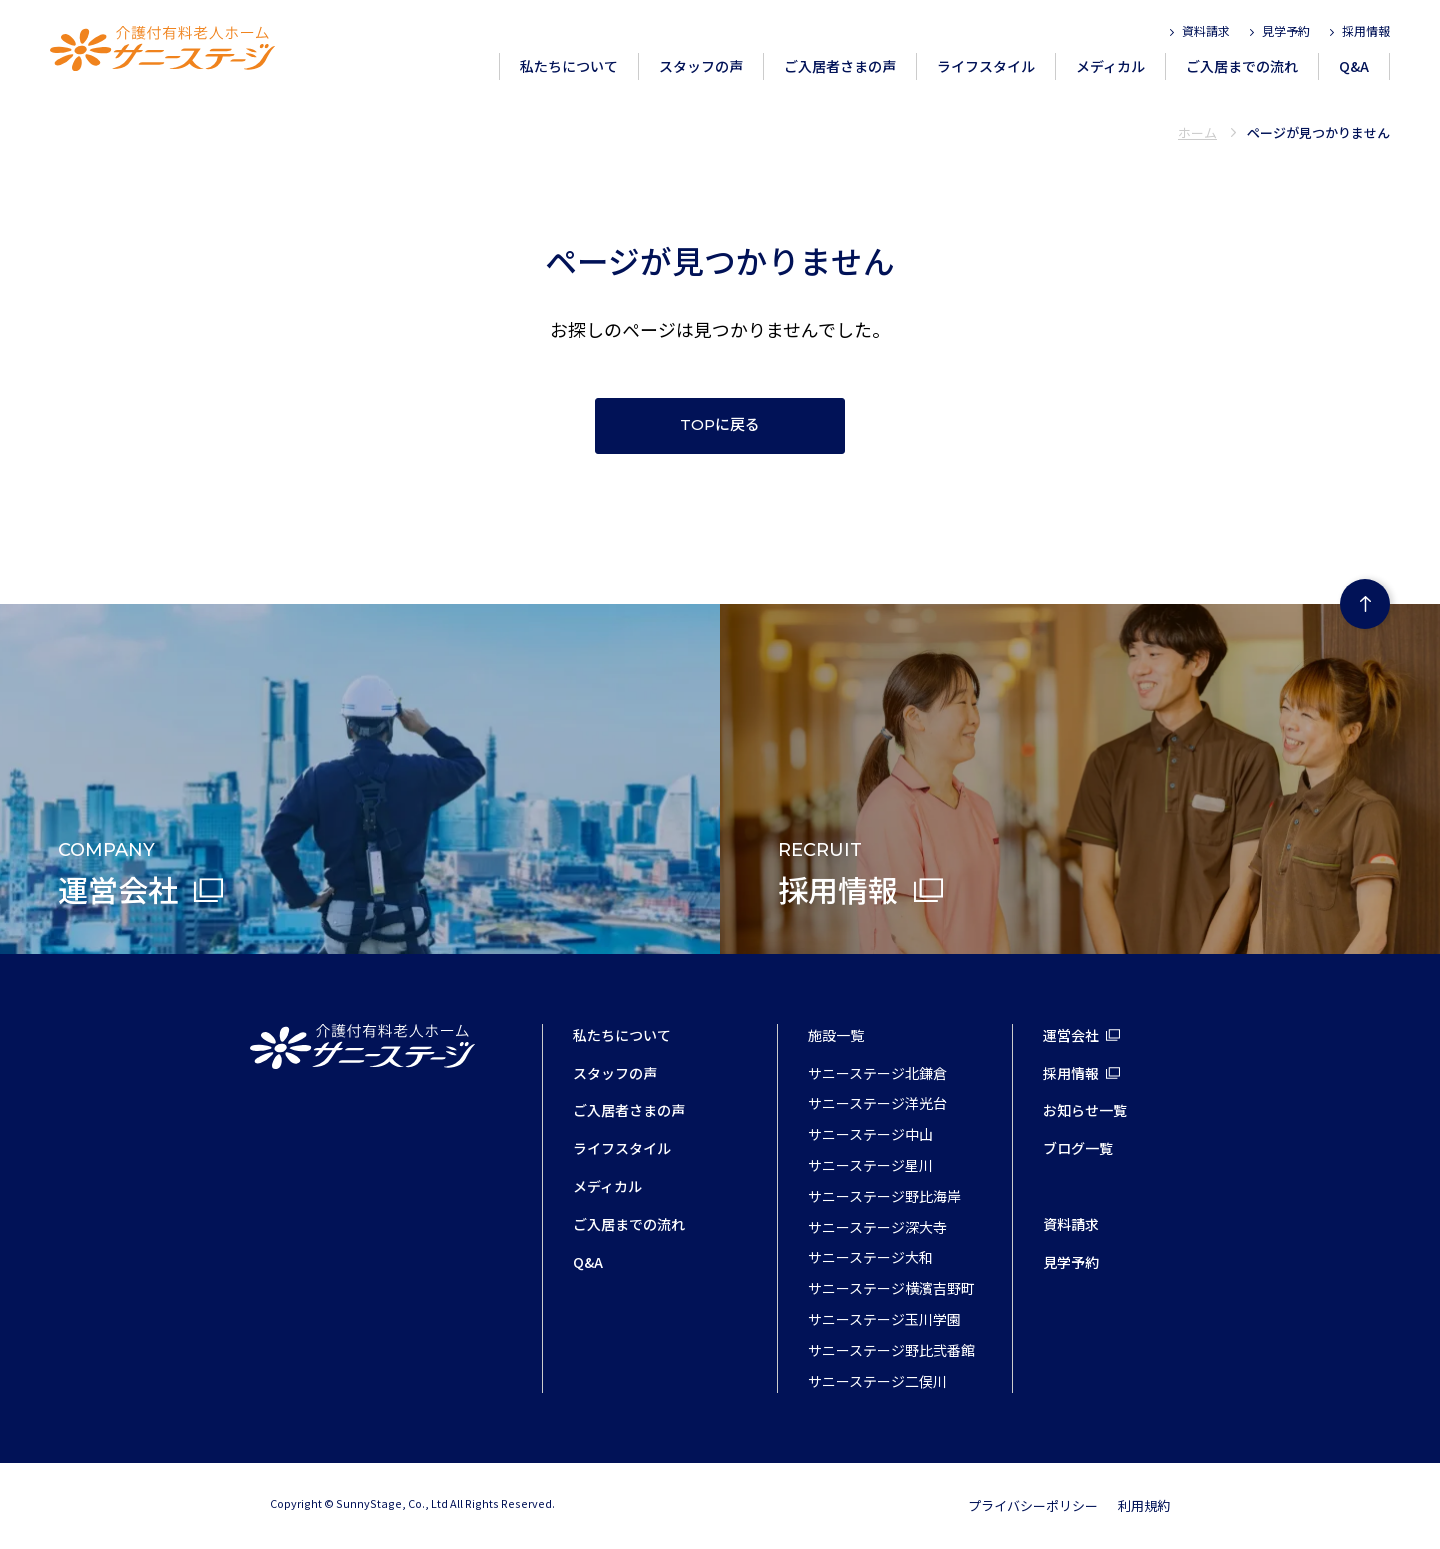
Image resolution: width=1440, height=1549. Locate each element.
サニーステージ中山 (870, 1134)
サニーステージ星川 (870, 1165)
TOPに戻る (720, 425)
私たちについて (569, 66)
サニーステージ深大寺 (877, 1227)
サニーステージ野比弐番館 (891, 1350)
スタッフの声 (701, 66)
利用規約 (1144, 1505)
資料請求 (1206, 30)
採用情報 (1366, 30)
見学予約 (1286, 30)
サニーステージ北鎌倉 (877, 1073)
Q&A (1354, 66)
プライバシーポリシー (1033, 1505)
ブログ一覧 (1078, 1148)
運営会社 (1071, 1035)
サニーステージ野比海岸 (884, 1196)
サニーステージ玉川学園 (884, 1319)
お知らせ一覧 (1085, 1110)
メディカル (1110, 66)
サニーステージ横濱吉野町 (891, 1288)
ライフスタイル (986, 66)
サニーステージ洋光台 (877, 1103)
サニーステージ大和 (870, 1257)
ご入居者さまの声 (840, 66)
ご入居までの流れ (1242, 66)
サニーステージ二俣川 (877, 1381)
